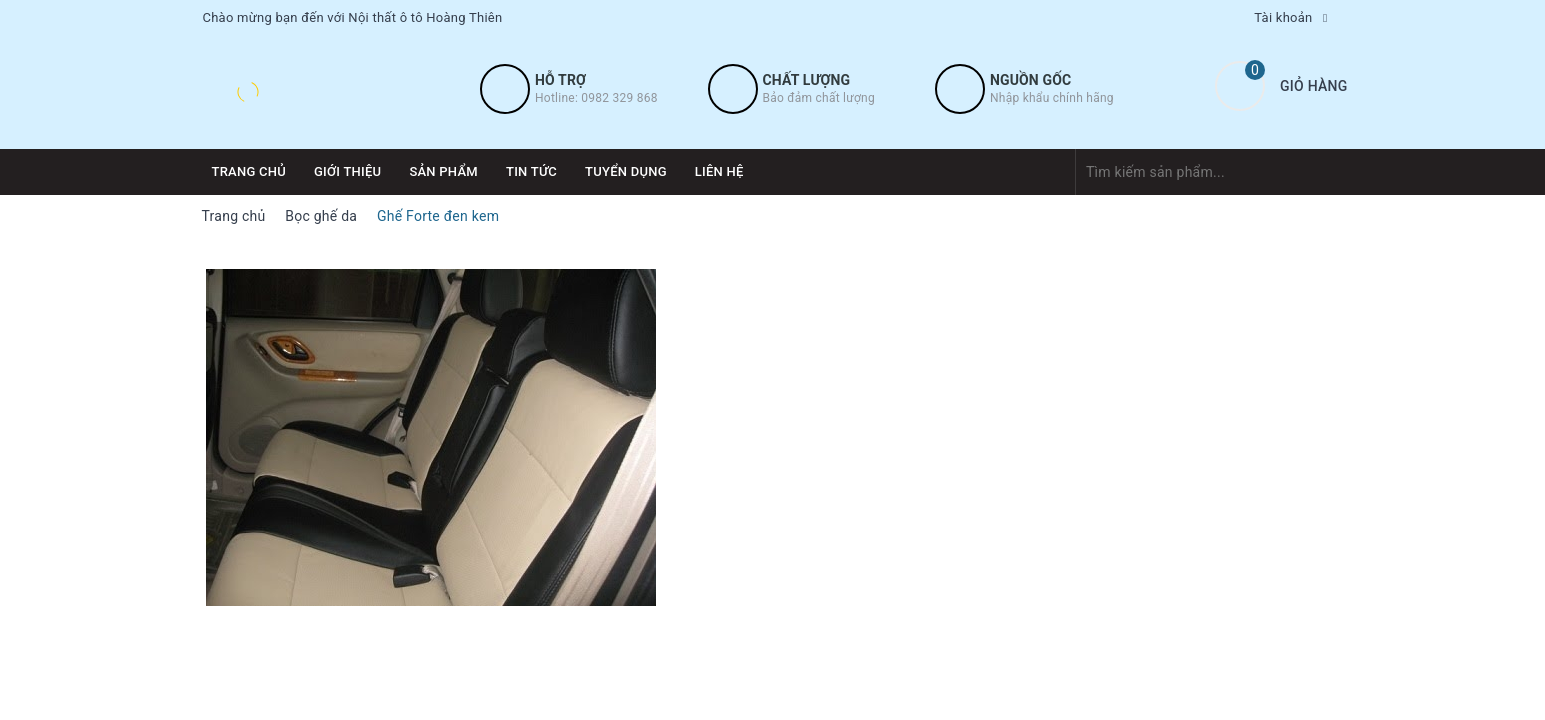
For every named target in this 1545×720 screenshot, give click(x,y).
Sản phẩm (443, 171)
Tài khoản (1283, 17)
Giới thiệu (347, 171)
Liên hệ (719, 171)
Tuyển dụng (626, 171)
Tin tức (531, 171)
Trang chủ (249, 171)
